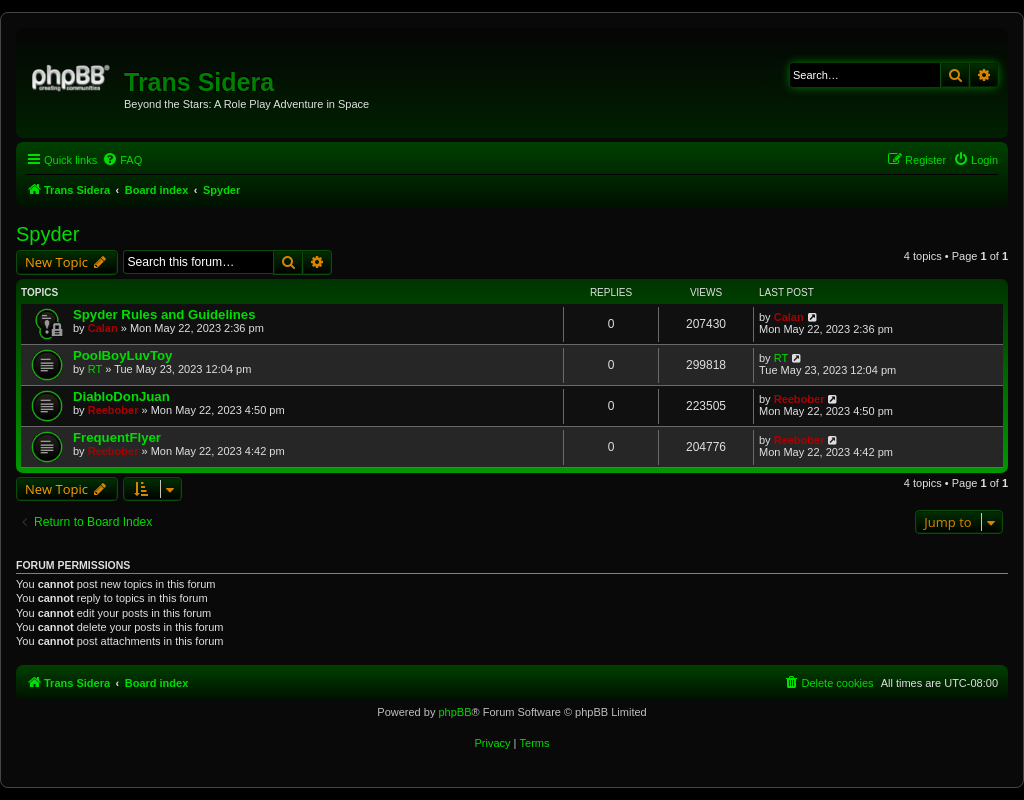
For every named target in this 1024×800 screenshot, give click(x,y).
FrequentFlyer (117, 437)
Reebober (113, 410)
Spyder (47, 234)
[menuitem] (122, 160)
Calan (103, 328)
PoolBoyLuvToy (122, 355)
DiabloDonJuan (121, 396)
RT (95, 369)
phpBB (454, 712)
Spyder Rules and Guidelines (164, 314)
